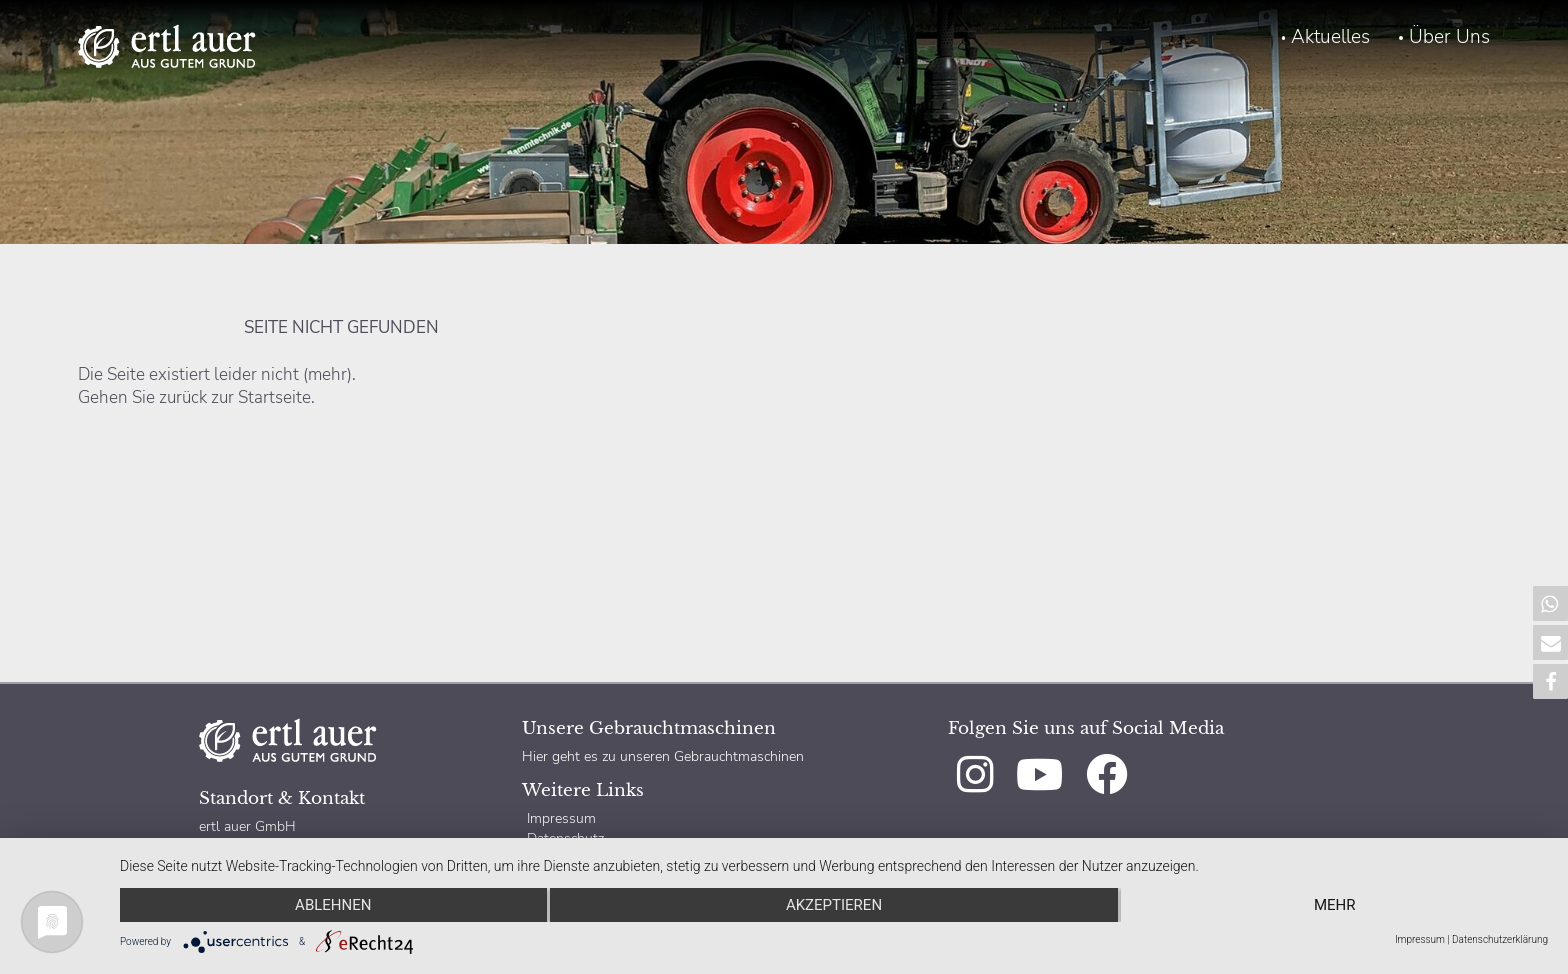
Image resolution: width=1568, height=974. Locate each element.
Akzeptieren (834, 905)
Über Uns (1449, 37)
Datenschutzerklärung (1500, 939)
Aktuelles (1330, 37)
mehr (1335, 905)
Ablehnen (333, 905)
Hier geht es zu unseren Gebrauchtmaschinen (663, 756)
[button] (1550, 603)
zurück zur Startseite (235, 397)
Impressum (561, 818)
